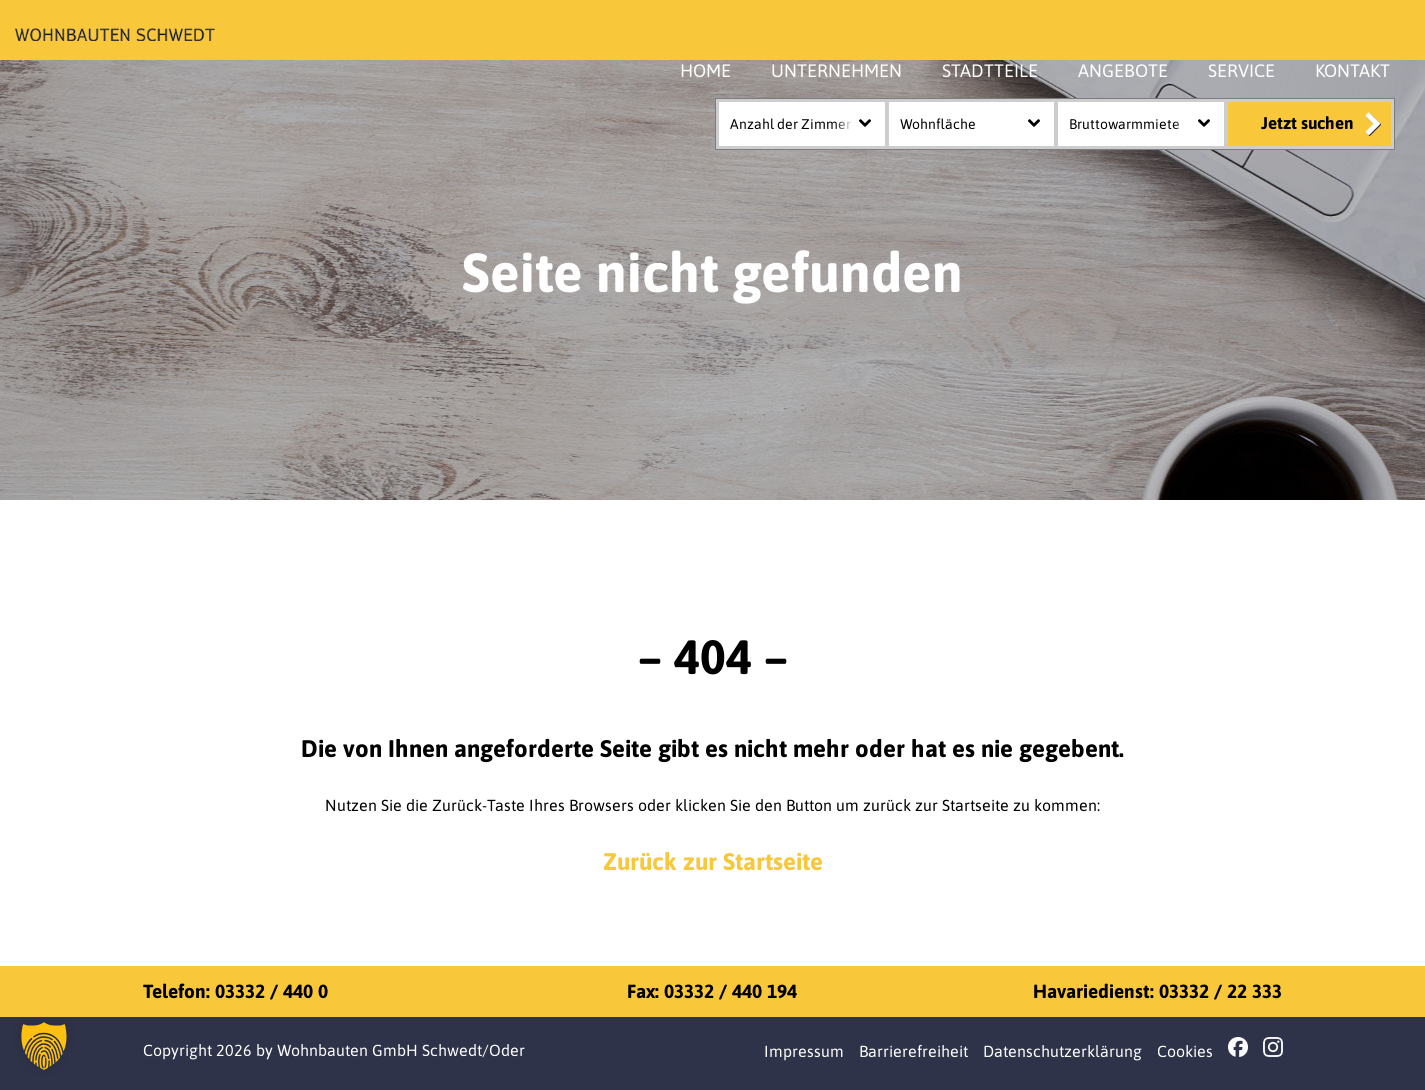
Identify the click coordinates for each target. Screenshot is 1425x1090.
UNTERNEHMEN (836, 70)
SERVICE (1241, 70)
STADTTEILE (990, 70)
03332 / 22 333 (1220, 991)
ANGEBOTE (1123, 70)
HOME (705, 70)
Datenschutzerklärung (1062, 1051)
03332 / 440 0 (271, 991)
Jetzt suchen (1307, 123)
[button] (44, 1046)
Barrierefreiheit (913, 1051)
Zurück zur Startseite (713, 861)
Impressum (804, 1051)
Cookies (1185, 1051)
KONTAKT (1352, 70)
